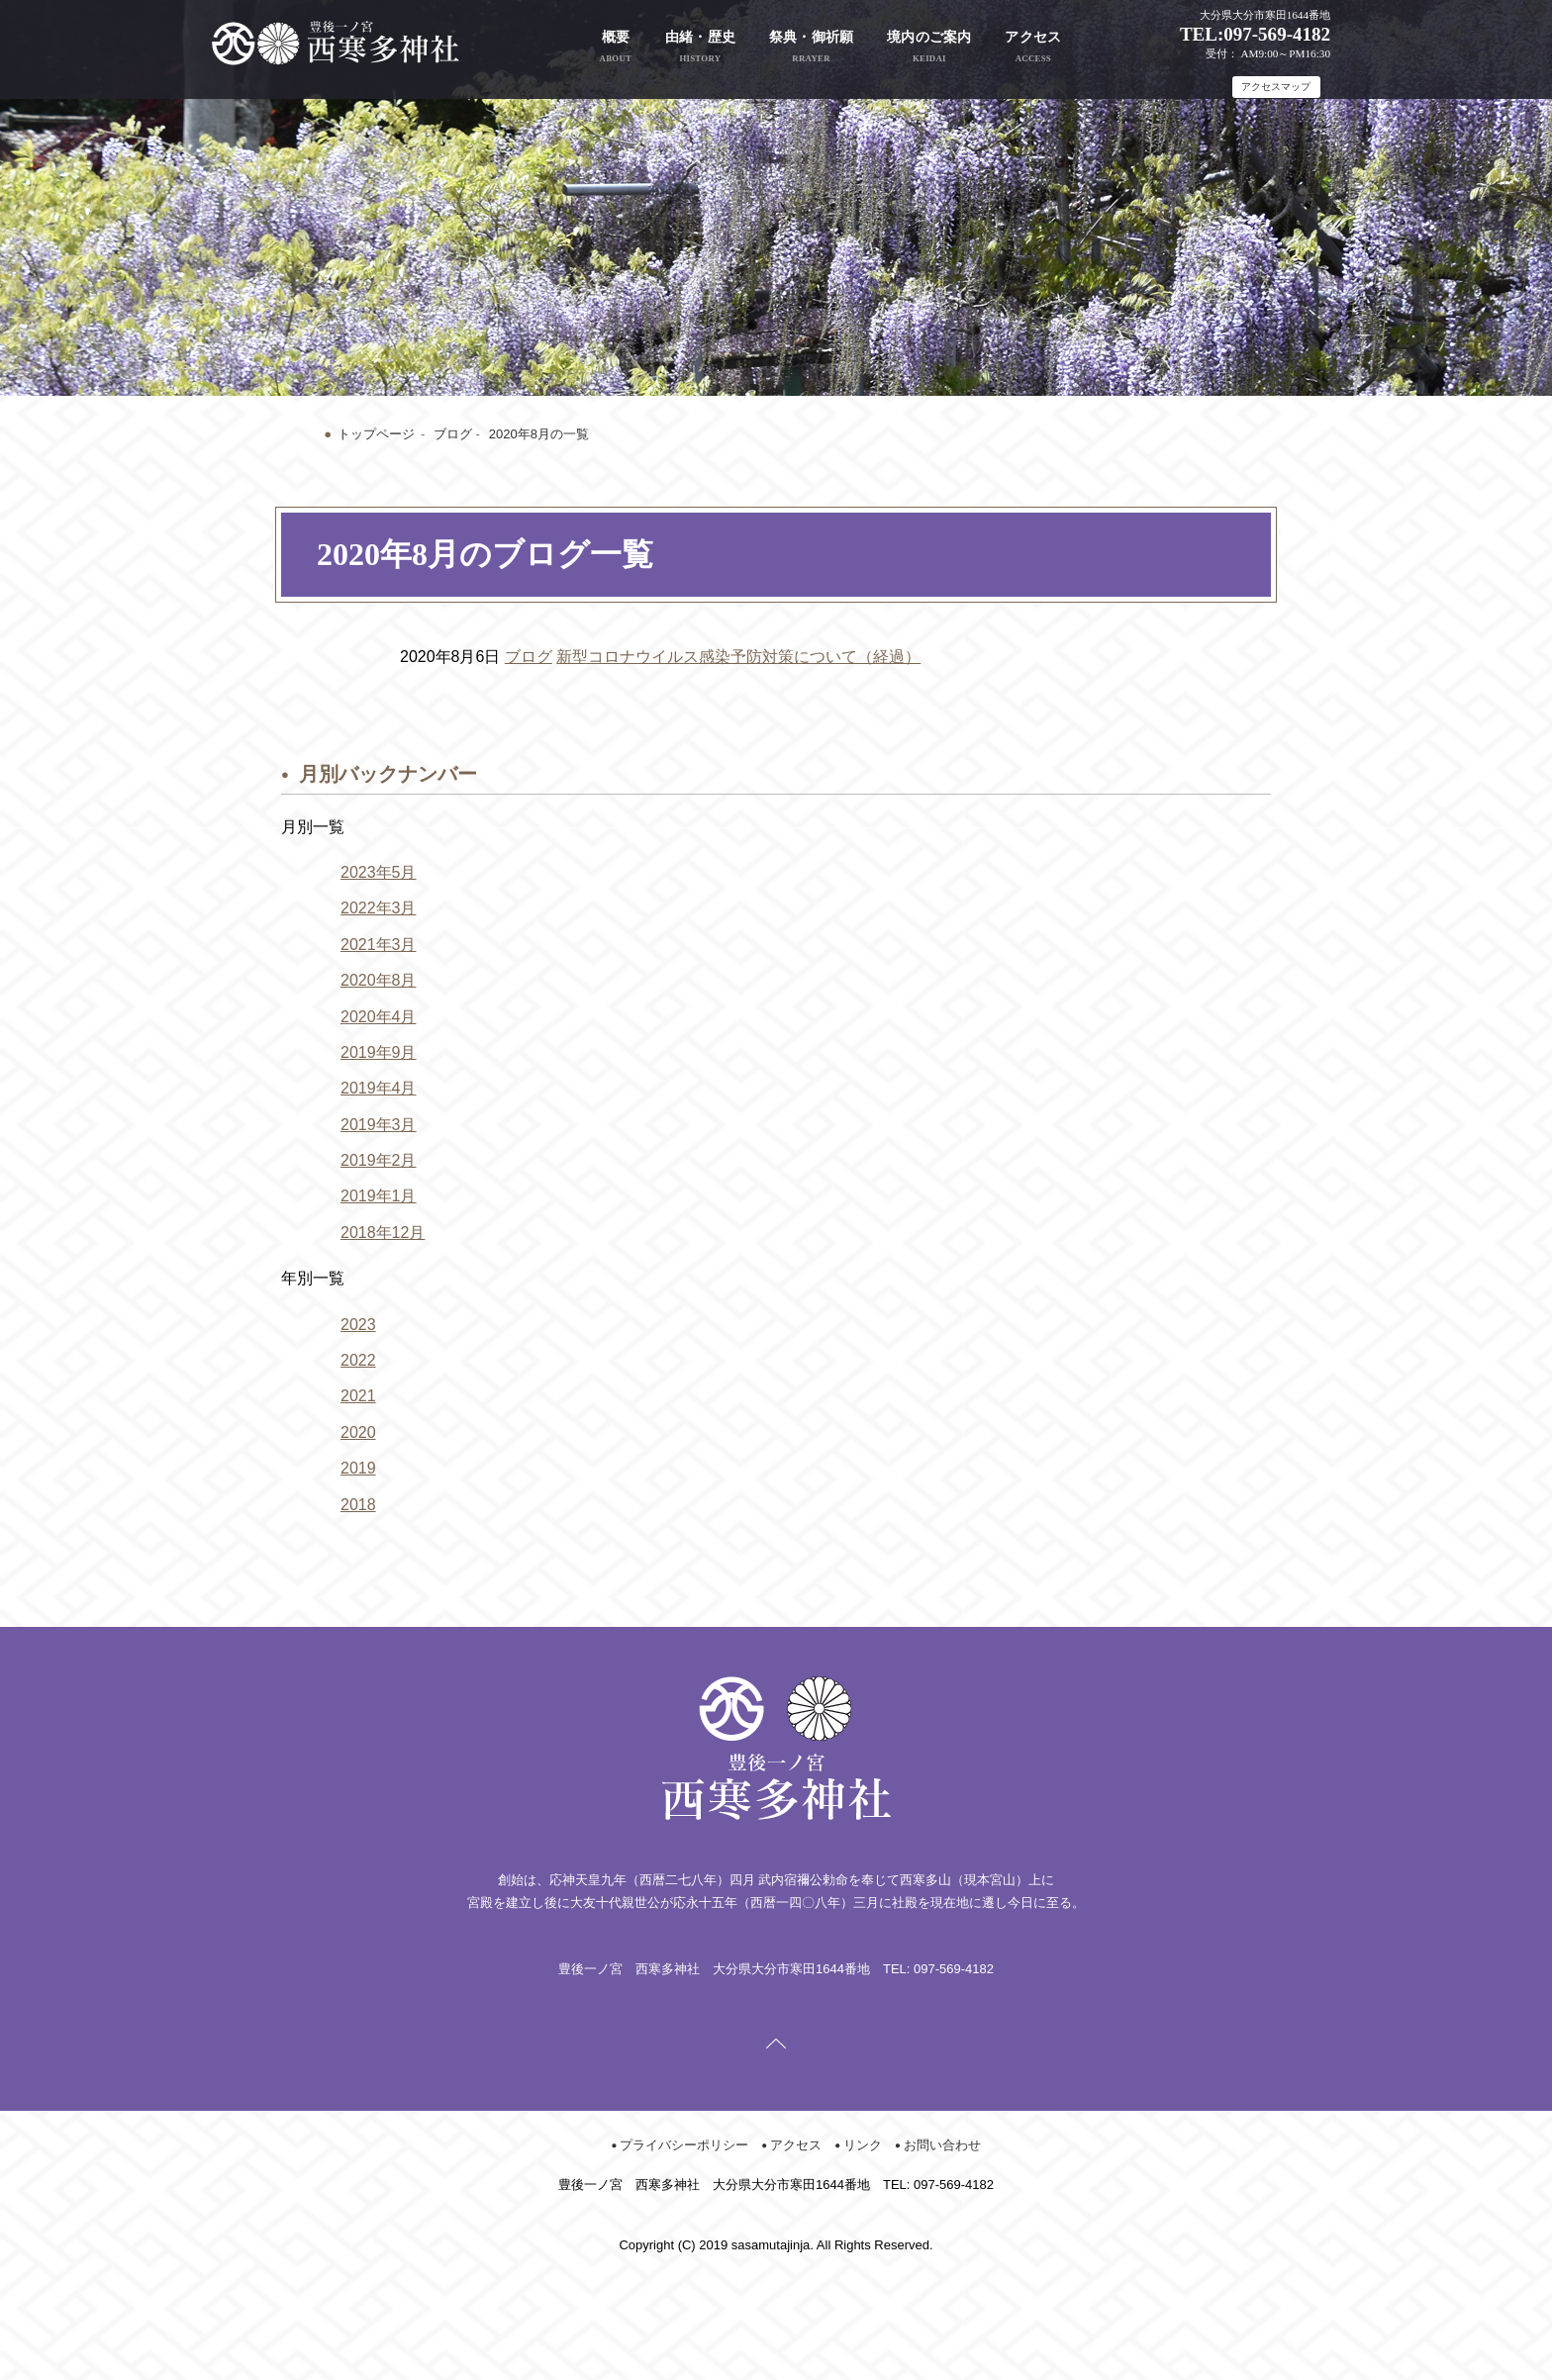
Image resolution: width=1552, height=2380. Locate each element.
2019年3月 (378, 1124)
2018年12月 (382, 1232)
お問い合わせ (942, 2145)
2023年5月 (378, 872)
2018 (358, 1504)
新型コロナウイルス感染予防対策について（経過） (738, 656)
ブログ (453, 434)
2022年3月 (378, 908)
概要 (616, 46)
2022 (358, 1360)
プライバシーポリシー (684, 2145)
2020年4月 (378, 1016)
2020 (358, 1432)
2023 (358, 1324)
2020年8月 (378, 980)
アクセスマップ (1275, 86)
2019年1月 (378, 1196)
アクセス (1033, 46)
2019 (358, 1468)
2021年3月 (378, 944)
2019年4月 (378, 1088)
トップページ (376, 434)
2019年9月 (378, 1052)
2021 (358, 1395)
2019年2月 (378, 1160)
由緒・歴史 (700, 46)
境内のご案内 (929, 46)
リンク (862, 2145)
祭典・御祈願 (811, 46)
